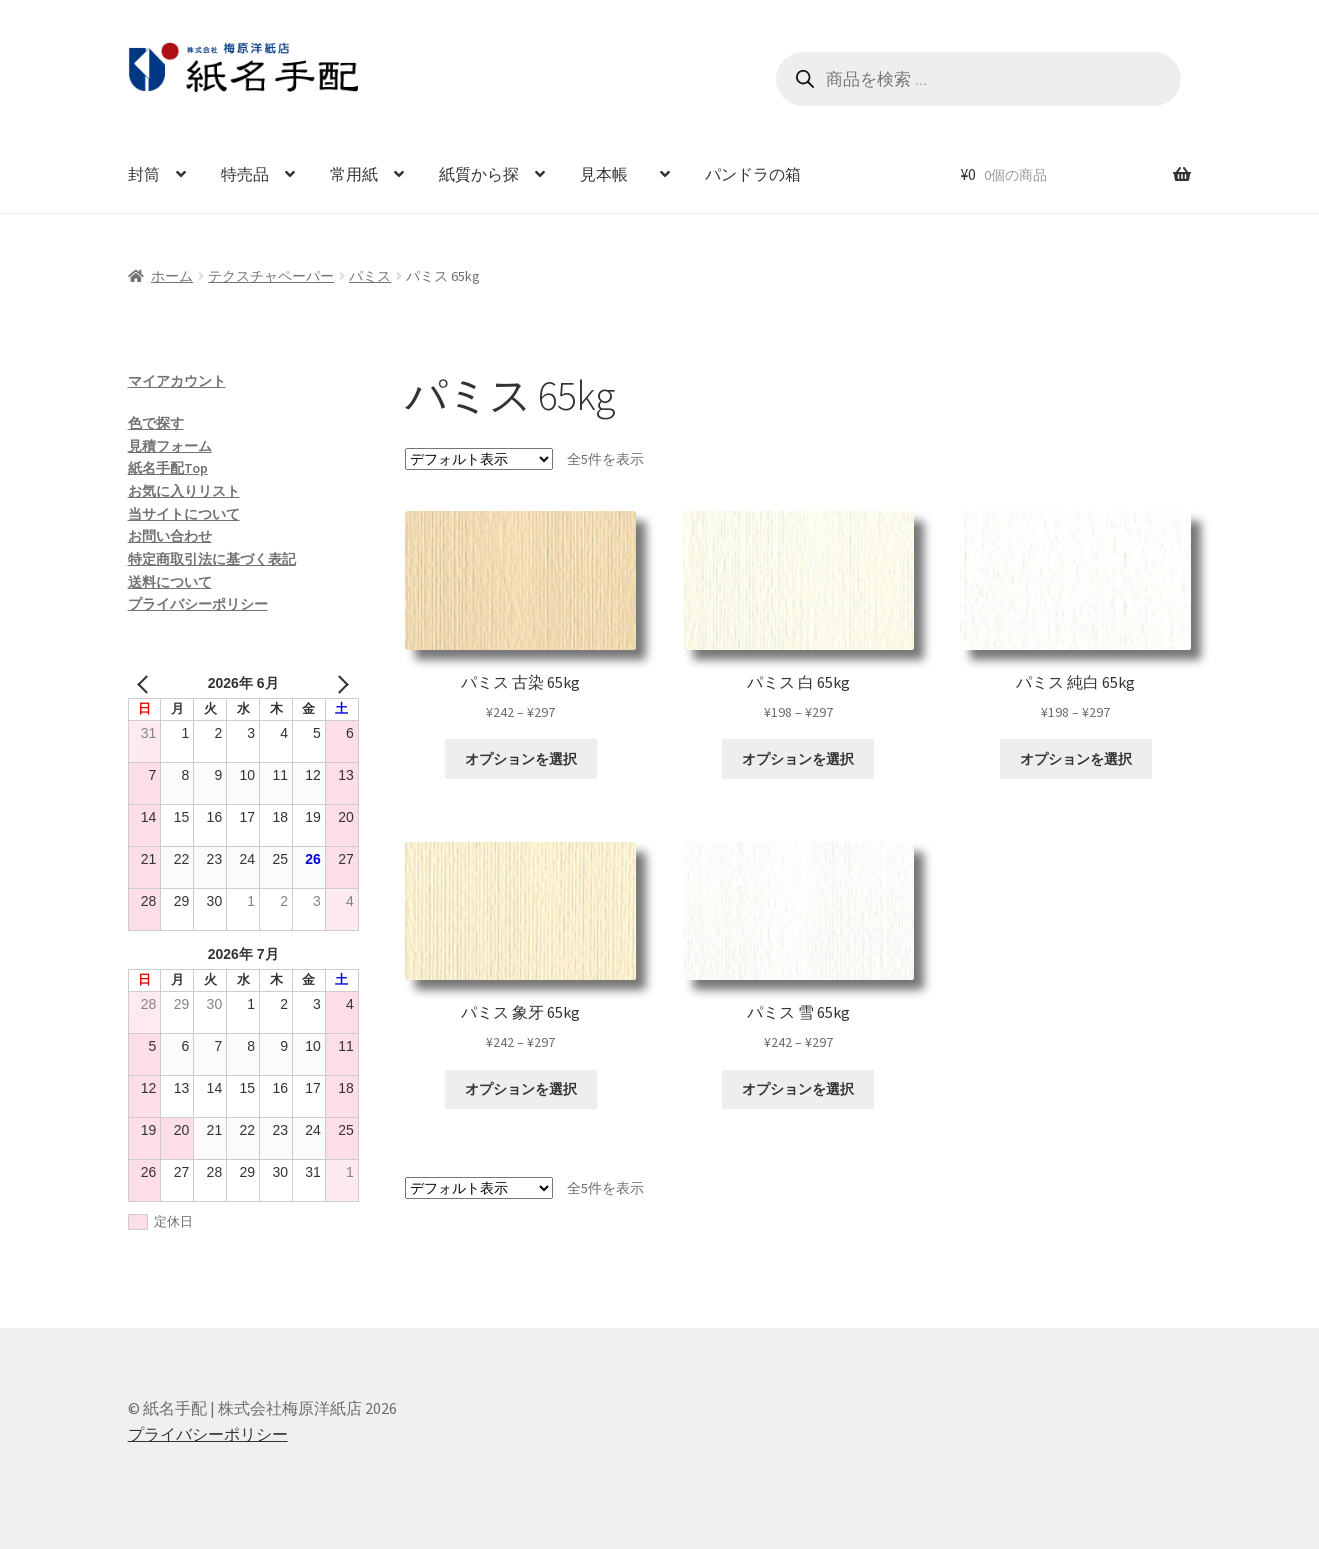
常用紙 (354, 174)
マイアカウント (177, 381)
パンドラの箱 (753, 174)
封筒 (144, 174)
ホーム (172, 276)
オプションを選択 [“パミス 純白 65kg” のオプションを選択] (1076, 759)
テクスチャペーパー (271, 276)
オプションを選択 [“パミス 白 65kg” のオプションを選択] (798, 759)
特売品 (245, 174)
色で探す (156, 423)
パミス (370, 276)
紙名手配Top (168, 468)
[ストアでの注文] (479, 459)
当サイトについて (184, 514)
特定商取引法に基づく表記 (212, 559)
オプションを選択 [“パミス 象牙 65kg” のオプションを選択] (521, 1089)
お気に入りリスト (184, 491)
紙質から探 (479, 174)
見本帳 (612, 174)
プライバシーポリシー (198, 604)
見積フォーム (170, 446)
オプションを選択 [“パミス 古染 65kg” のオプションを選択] (521, 759)
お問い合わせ (170, 536)
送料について (170, 582)
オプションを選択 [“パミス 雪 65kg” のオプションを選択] (798, 1089)
